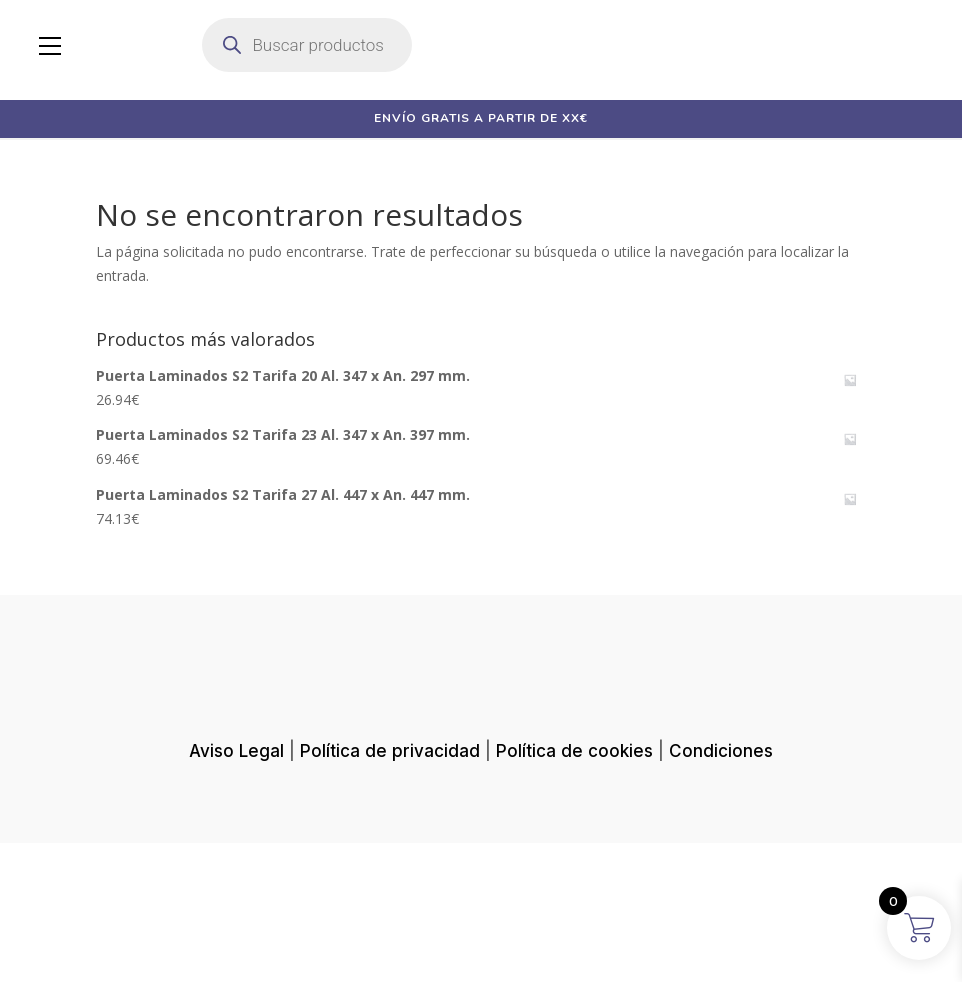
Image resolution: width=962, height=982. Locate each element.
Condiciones (721, 900)
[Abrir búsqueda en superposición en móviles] (307, 45)
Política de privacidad (390, 900)
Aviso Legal (236, 900)
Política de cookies (574, 900)
